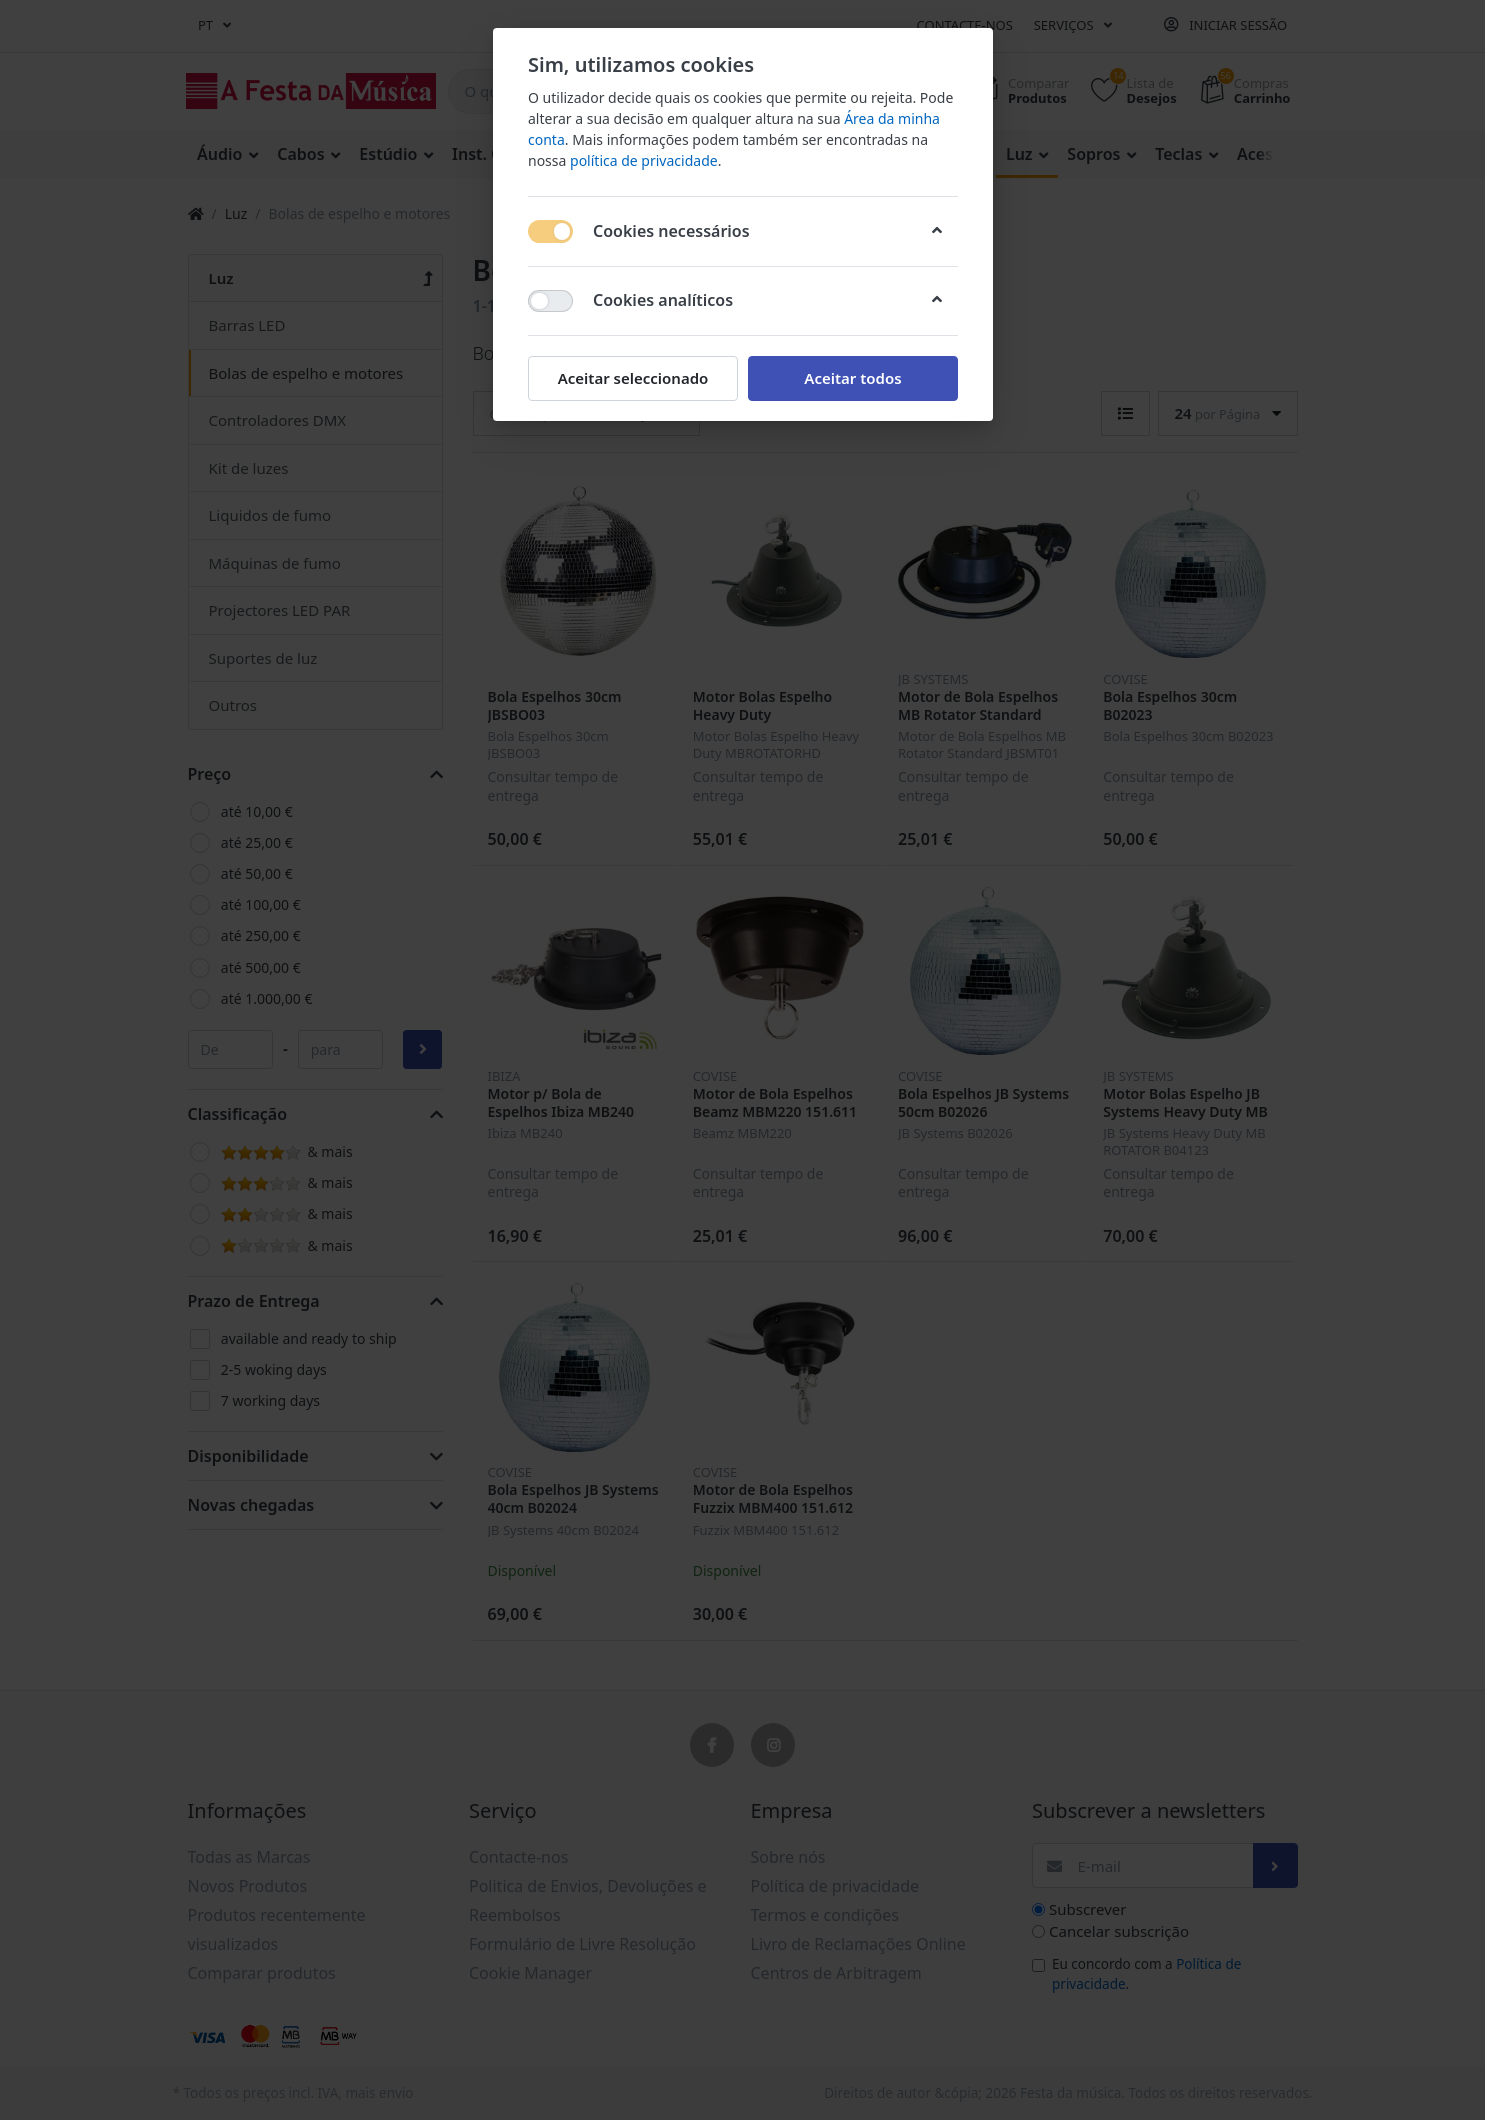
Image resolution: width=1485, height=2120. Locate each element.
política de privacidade (644, 160)
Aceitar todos (852, 378)
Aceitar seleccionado (632, 378)
